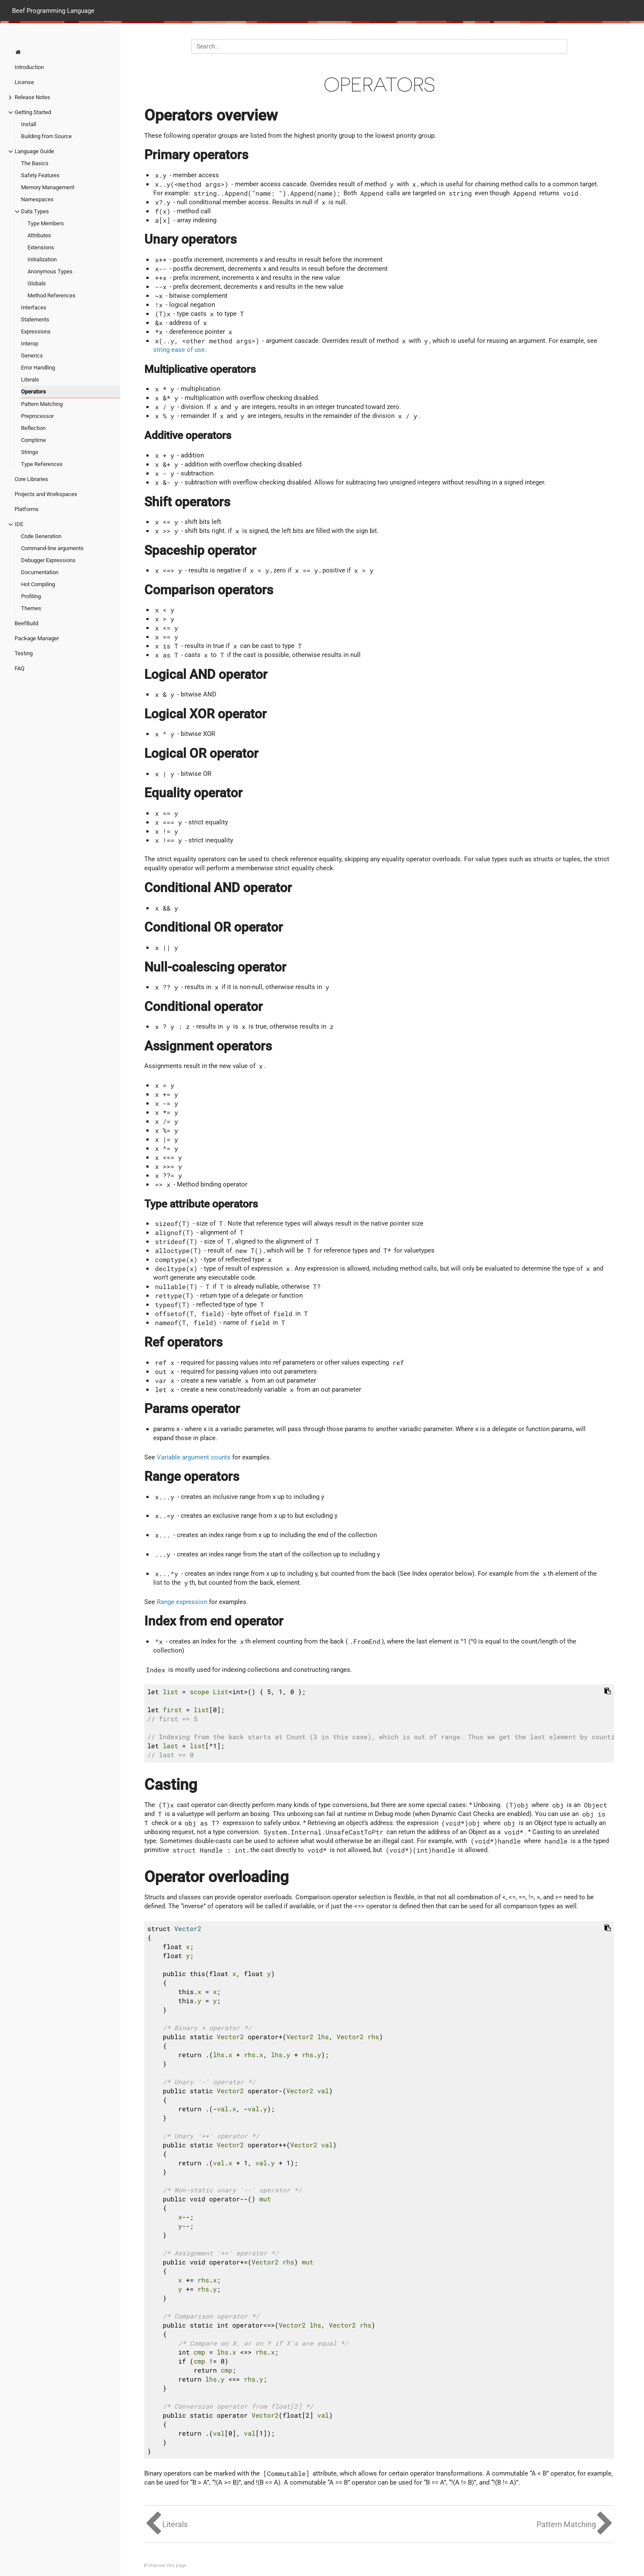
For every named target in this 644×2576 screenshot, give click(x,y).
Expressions (36, 331)
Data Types (35, 211)
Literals (30, 379)
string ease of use (179, 350)
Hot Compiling (38, 584)
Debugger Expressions (48, 560)
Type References (42, 464)
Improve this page (165, 2565)
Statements (35, 319)
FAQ (19, 668)
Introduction (29, 67)
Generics (32, 355)
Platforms (27, 509)
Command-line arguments (52, 548)
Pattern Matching (42, 404)
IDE (19, 524)
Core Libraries (31, 479)
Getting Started (33, 112)
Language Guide (34, 151)
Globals (36, 283)
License (24, 82)
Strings (29, 452)
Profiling (31, 596)
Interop (29, 343)
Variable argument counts (194, 1457)
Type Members (45, 223)
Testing (24, 653)
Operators (33, 391)
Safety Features (40, 175)
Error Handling (38, 367)
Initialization (42, 259)
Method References (51, 295)
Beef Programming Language (53, 10)
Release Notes (32, 97)
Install (28, 124)
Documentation (39, 572)
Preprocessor (37, 416)
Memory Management (47, 187)
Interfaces (33, 307)
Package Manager (37, 638)
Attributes (39, 235)
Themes (31, 608)
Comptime (33, 440)
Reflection (33, 428)
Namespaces (37, 199)
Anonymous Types (50, 271)
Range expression (182, 1602)
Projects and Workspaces (46, 494)
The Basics (35, 163)
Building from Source (46, 136)
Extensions (40, 247)
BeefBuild (26, 623)
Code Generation (41, 536)
